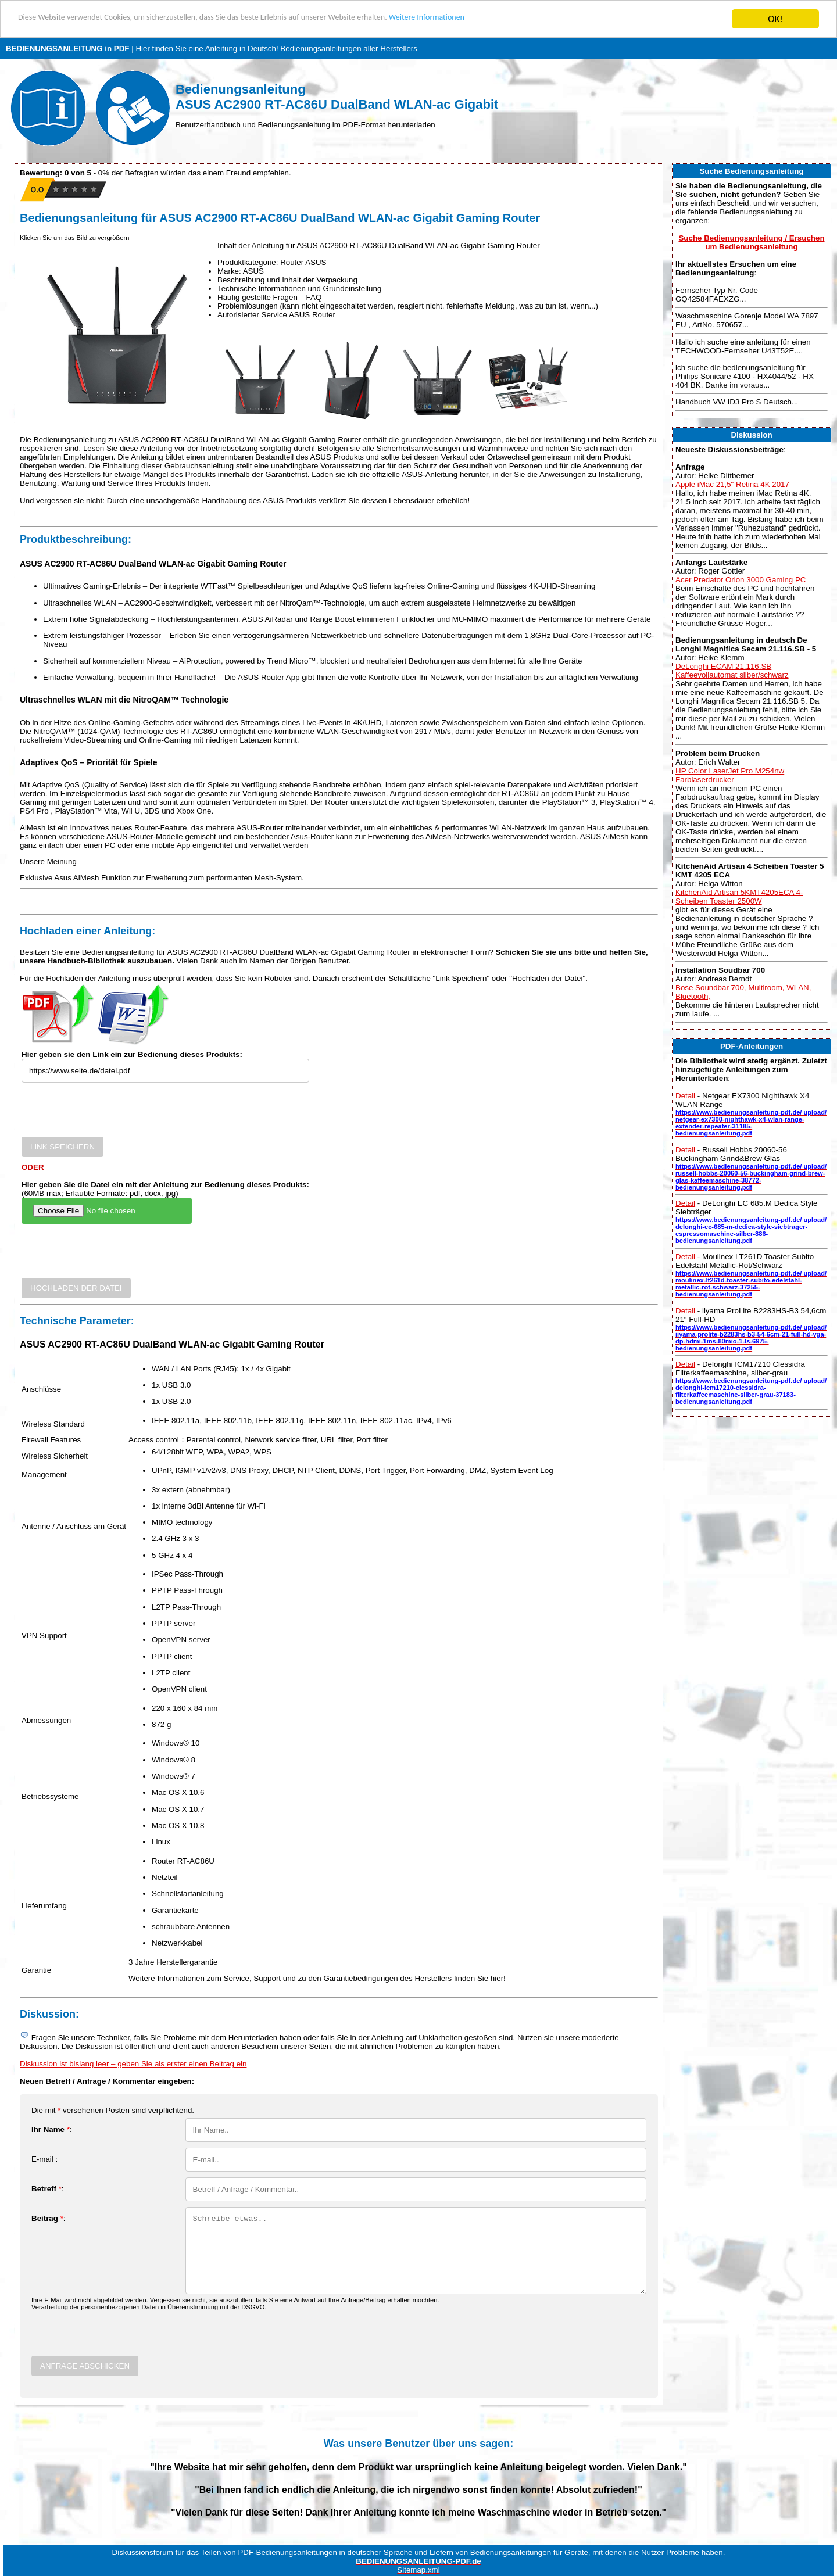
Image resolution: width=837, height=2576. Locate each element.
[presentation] (110, 1114)
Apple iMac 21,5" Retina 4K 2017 (732, 484)
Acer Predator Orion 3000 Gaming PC (740, 579)
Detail (685, 1095)
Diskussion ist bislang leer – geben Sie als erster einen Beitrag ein (133, 2063)
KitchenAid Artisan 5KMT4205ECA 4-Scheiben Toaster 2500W (739, 896)
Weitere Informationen (514, 19)
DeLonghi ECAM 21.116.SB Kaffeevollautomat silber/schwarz (732, 670)
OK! (775, 19)
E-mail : (44, 2159)
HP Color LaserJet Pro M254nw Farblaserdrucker (729, 775)
